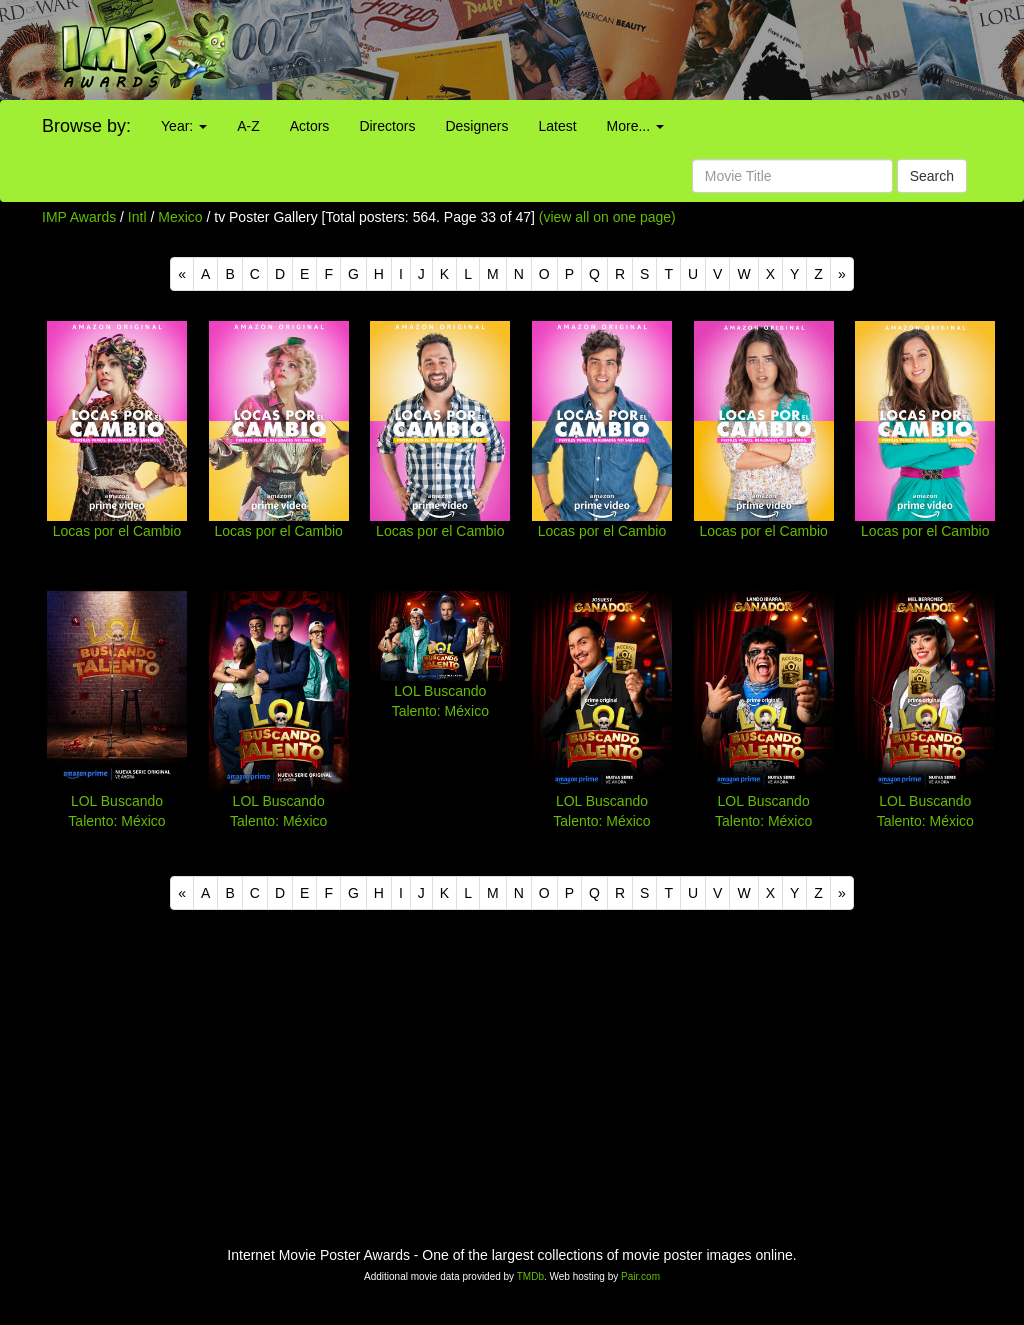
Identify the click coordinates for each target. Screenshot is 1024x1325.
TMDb (530, 1276)
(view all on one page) (607, 217)
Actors (310, 126)
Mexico (180, 217)
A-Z (248, 126)
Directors (387, 126)
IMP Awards (79, 217)
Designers (476, 126)
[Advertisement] (640, 50)
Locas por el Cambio (117, 531)
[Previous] (182, 274)
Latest (557, 126)
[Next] (842, 274)
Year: (184, 126)
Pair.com (640, 1276)
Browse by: (86, 126)
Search (932, 176)
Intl (137, 217)
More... (635, 126)
